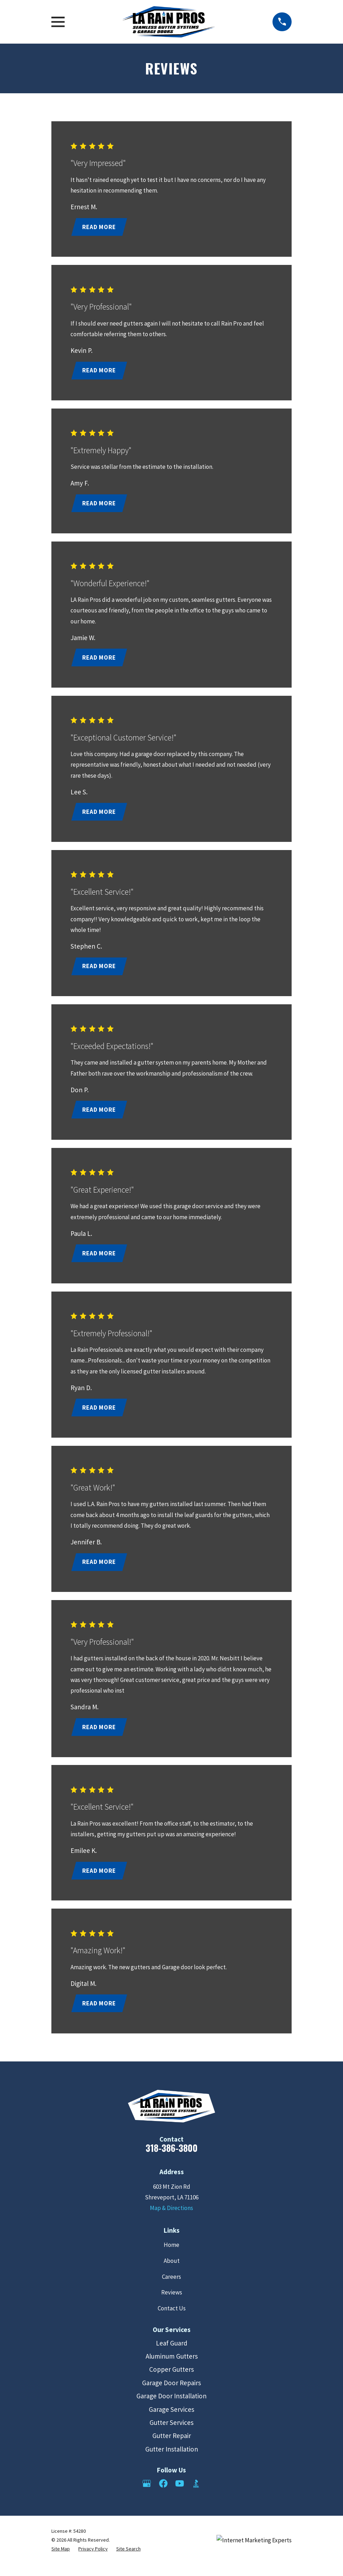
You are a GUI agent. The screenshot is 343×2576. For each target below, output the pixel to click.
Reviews (171, 2304)
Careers (171, 2288)
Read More (100, 227)
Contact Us (172, 2320)
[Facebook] (163, 2495)
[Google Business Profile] (146, 2495)
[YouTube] (179, 2495)
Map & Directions (171, 2220)
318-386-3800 (172, 2159)
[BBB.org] (196, 2495)
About (172, 2272)
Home (171, 2256)
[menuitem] (60, 2560)
